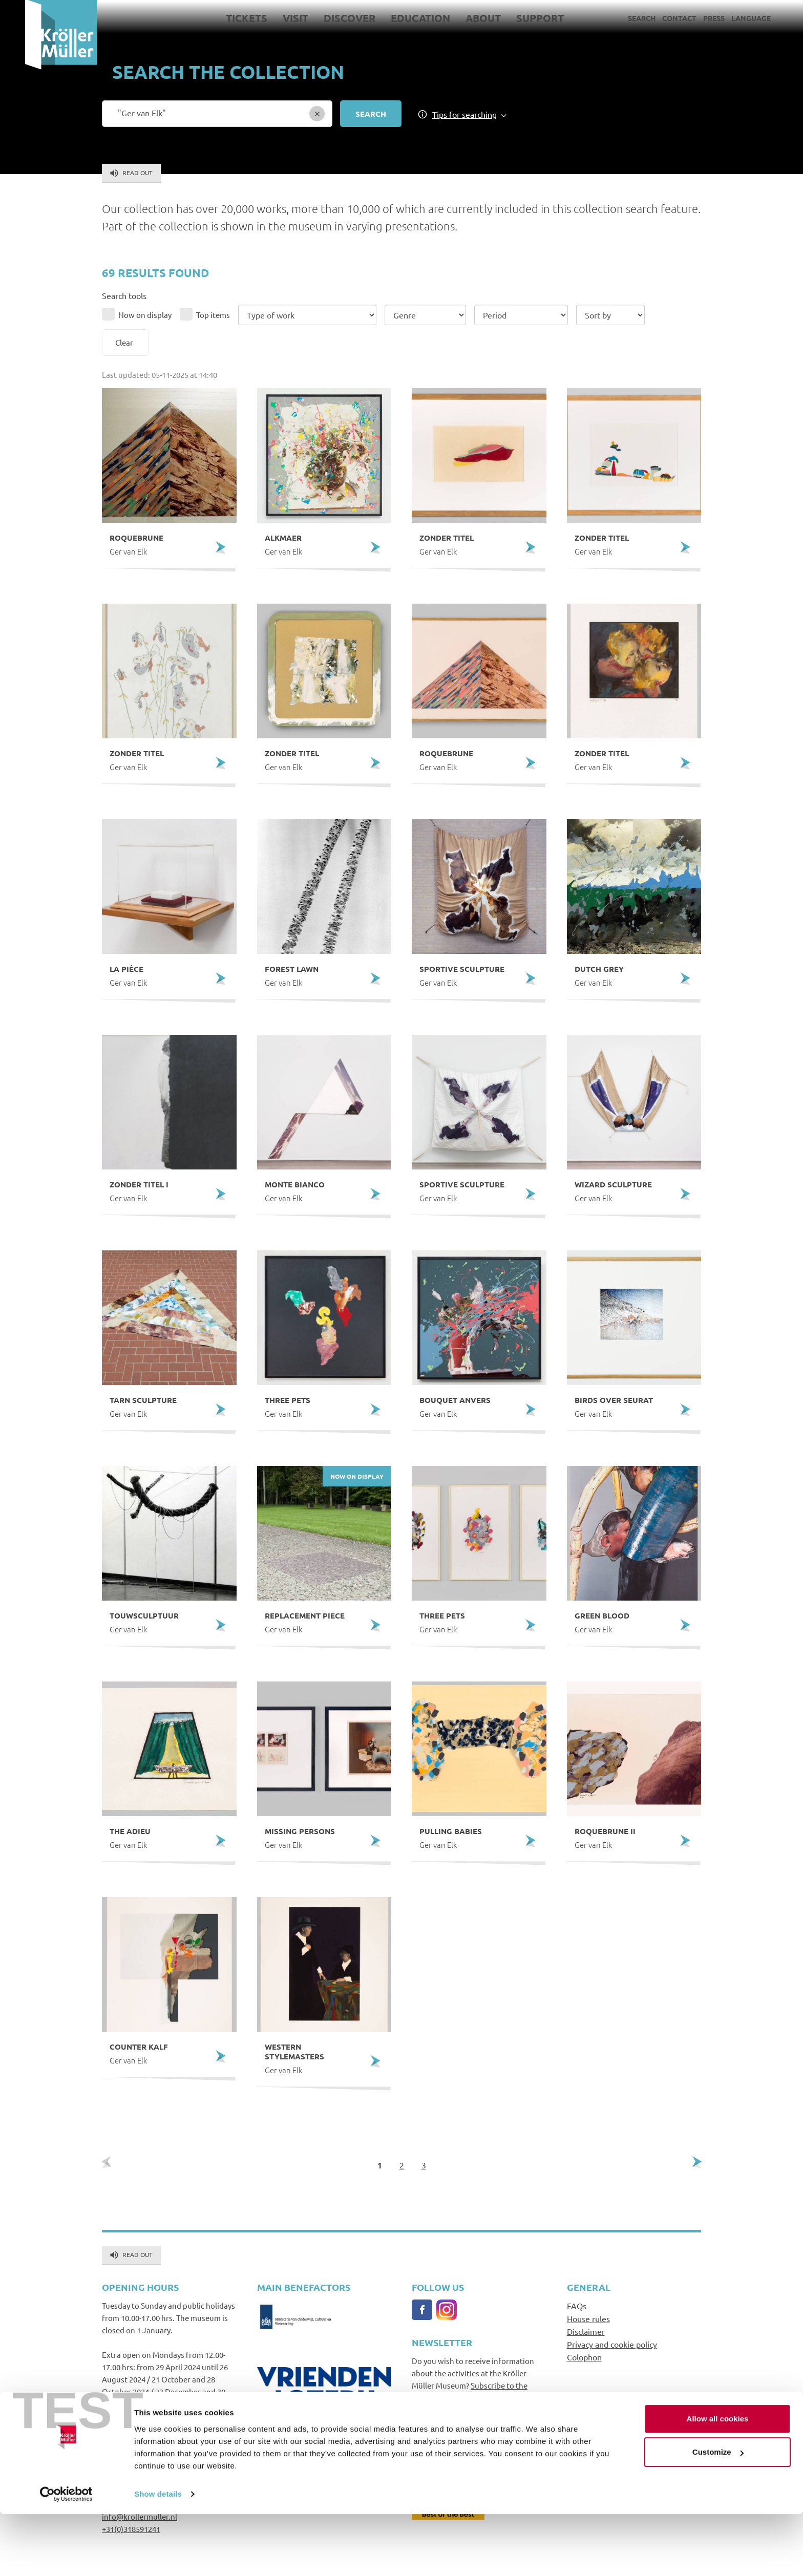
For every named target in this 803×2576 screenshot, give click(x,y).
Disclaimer (586, 2331)
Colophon (584, 2357)
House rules (588, 2318)
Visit (270, 18)
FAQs (576, 2306)
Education (395, 18)
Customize (718, 2513)
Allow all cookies (718, 2480)
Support (515, 18)
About (458, 18)
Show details (158, 2555)
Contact (654, 18)
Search (616, 18)
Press (689, 18)
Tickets (221, 18)
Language (726, 18)
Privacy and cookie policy (612, 2344)
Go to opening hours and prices (156, 2416)
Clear (124, 342)
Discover (324, 18)
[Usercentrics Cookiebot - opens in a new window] (66, 2556)
